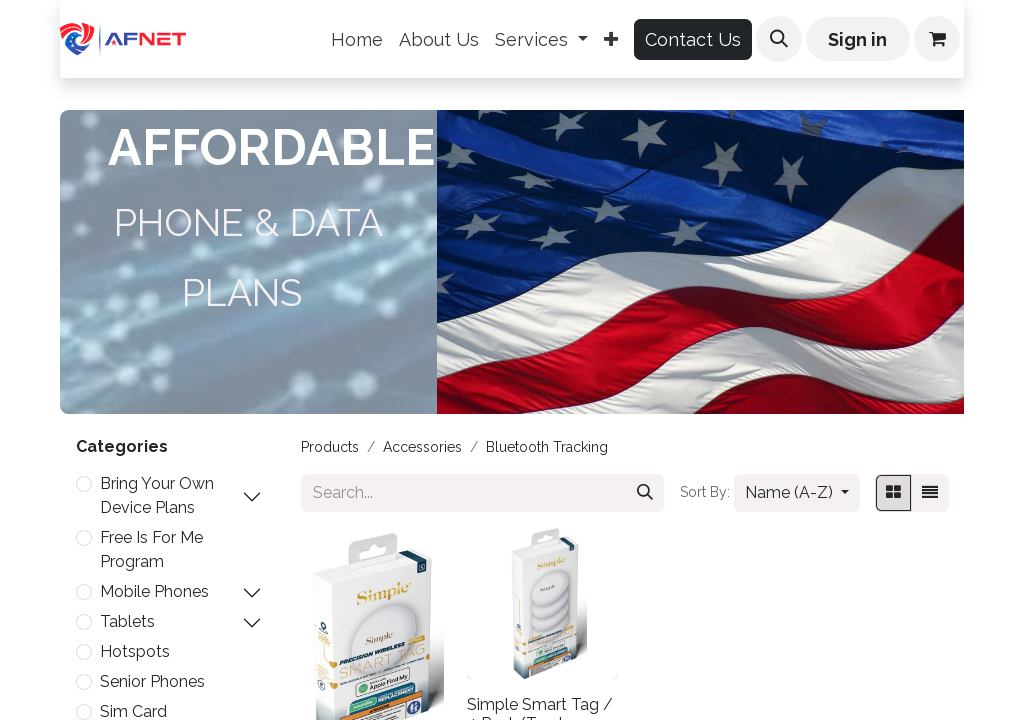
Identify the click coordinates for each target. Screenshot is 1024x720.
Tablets (127, 621)
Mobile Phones (154, 591)
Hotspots (135, 651)
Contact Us (693, 39)
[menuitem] (357, 39)
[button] (779, 39)
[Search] (645, 493)
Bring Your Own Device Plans (157, 495)
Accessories (422, 447)
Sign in (857, 39)
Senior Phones (152, 681)
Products (330, 447)
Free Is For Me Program (151, 549)
